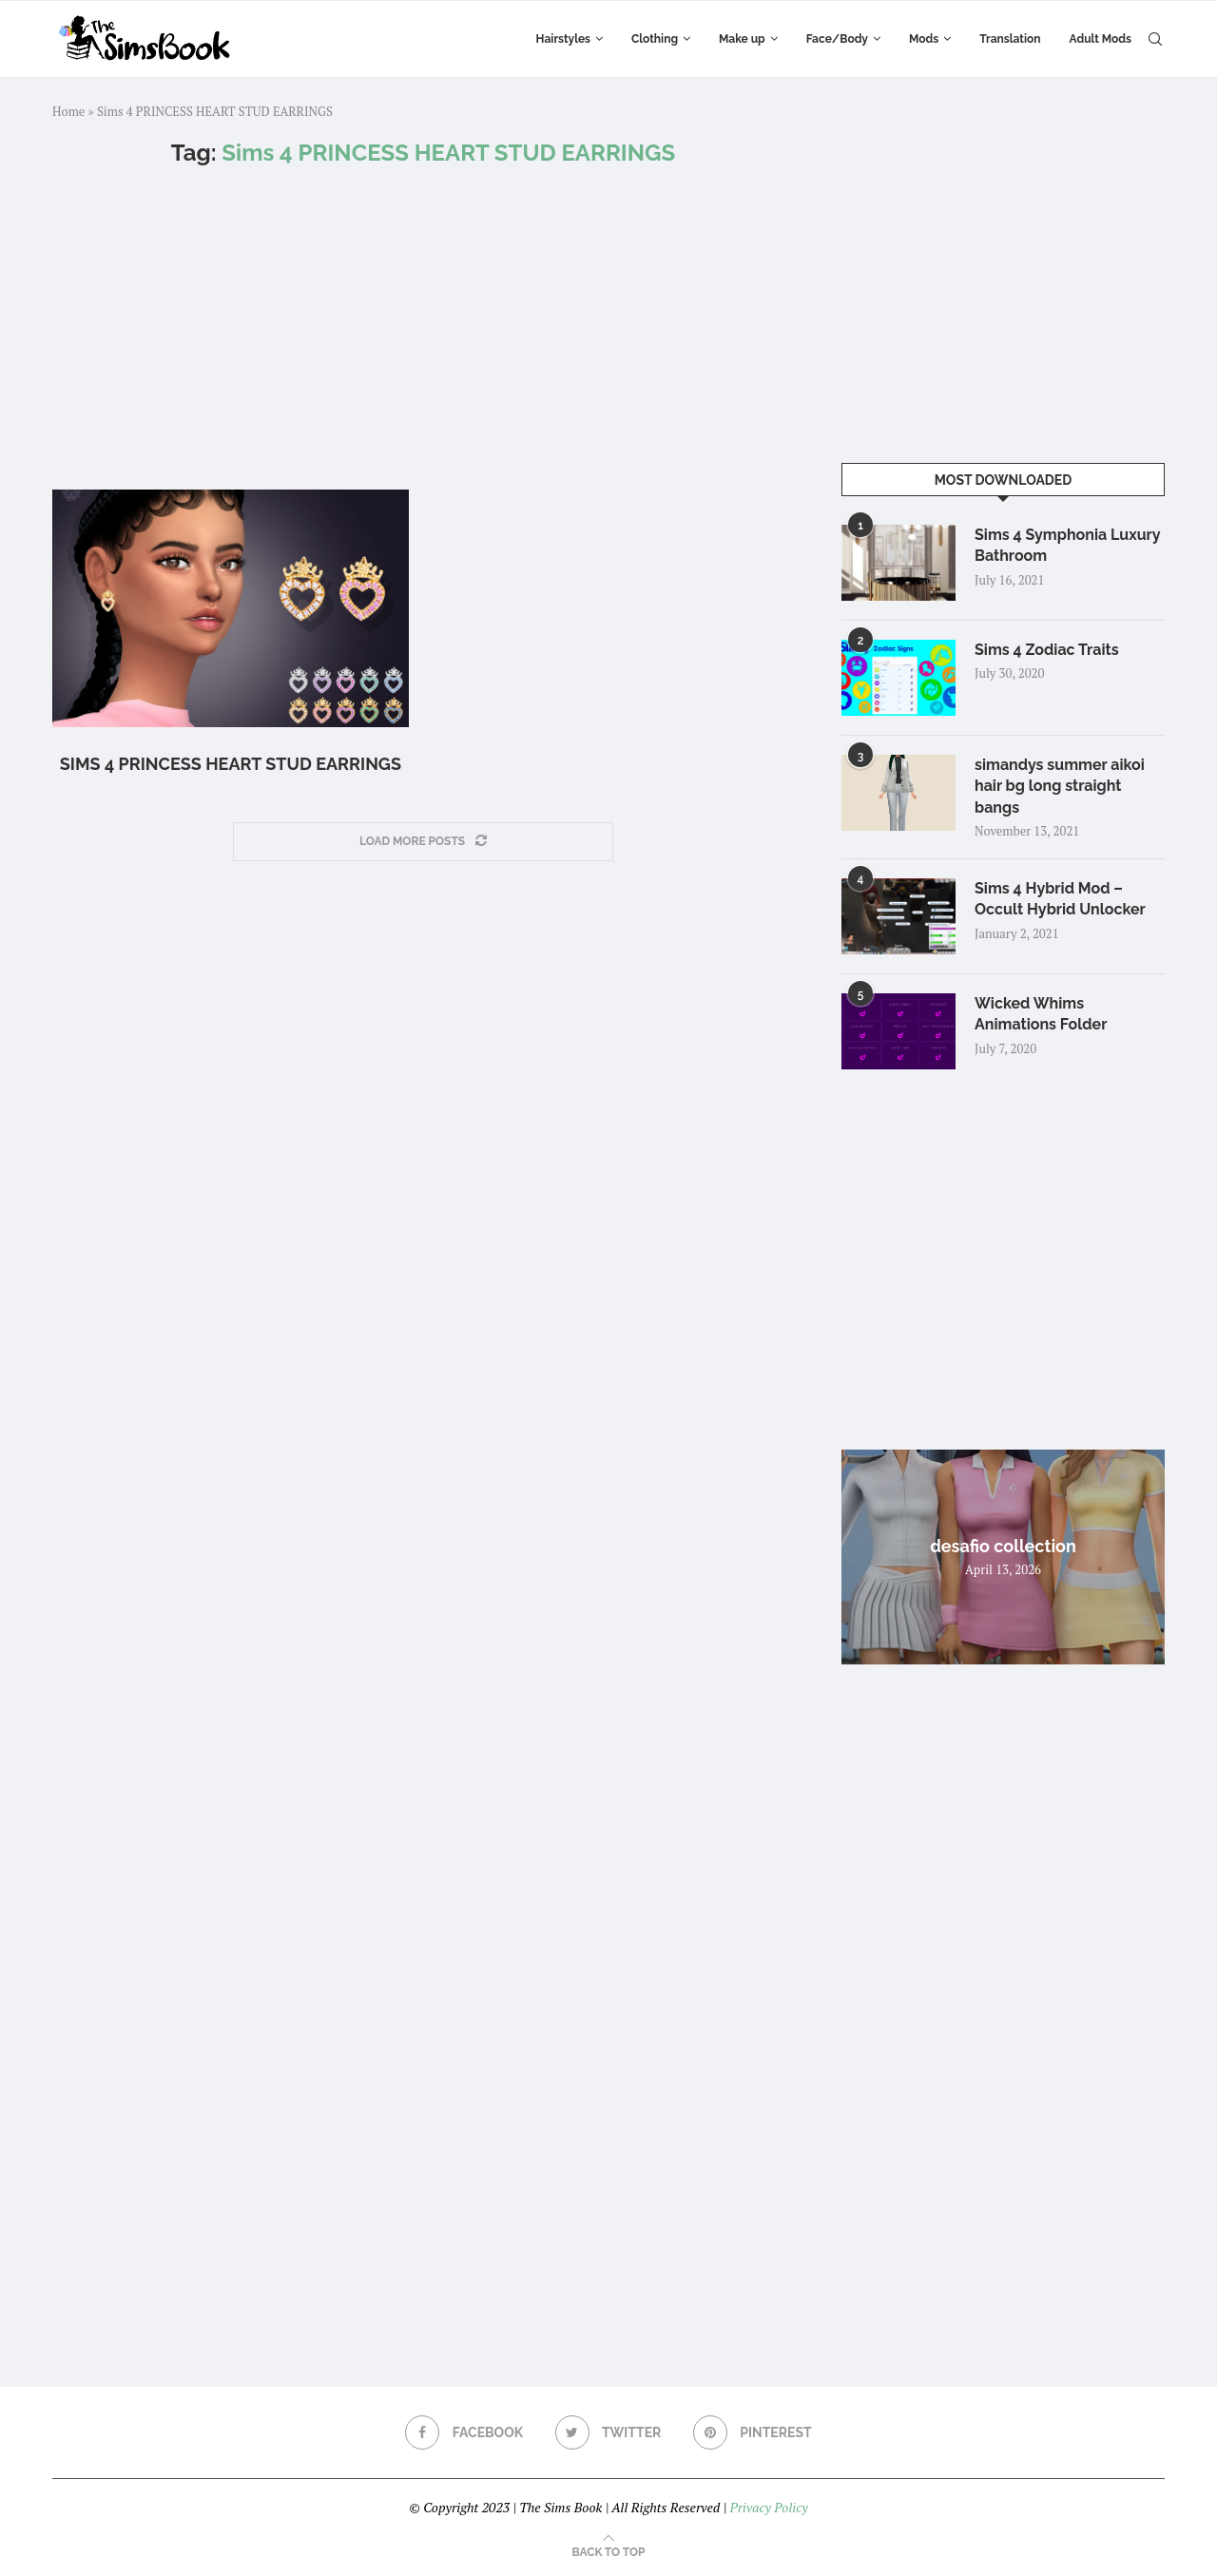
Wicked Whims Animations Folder (1041, 1013)
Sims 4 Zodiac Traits (1047, 650)
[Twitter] (608, 2432)
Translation (1009, 39)
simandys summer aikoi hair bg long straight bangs (1060, 786)
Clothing (654, 39)
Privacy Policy (768, 2507)
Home (68, 111)
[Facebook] (464, 2432)
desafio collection (1003, 1546)
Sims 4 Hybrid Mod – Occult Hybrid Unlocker (1060, 898)
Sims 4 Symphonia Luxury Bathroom (1067, 545)
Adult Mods (1100, 39)
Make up (742, 39)
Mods (923, 39)
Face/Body (837, 39)
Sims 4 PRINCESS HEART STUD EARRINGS (230, 764)
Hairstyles (563, 39)
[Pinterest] (752, 2432)
